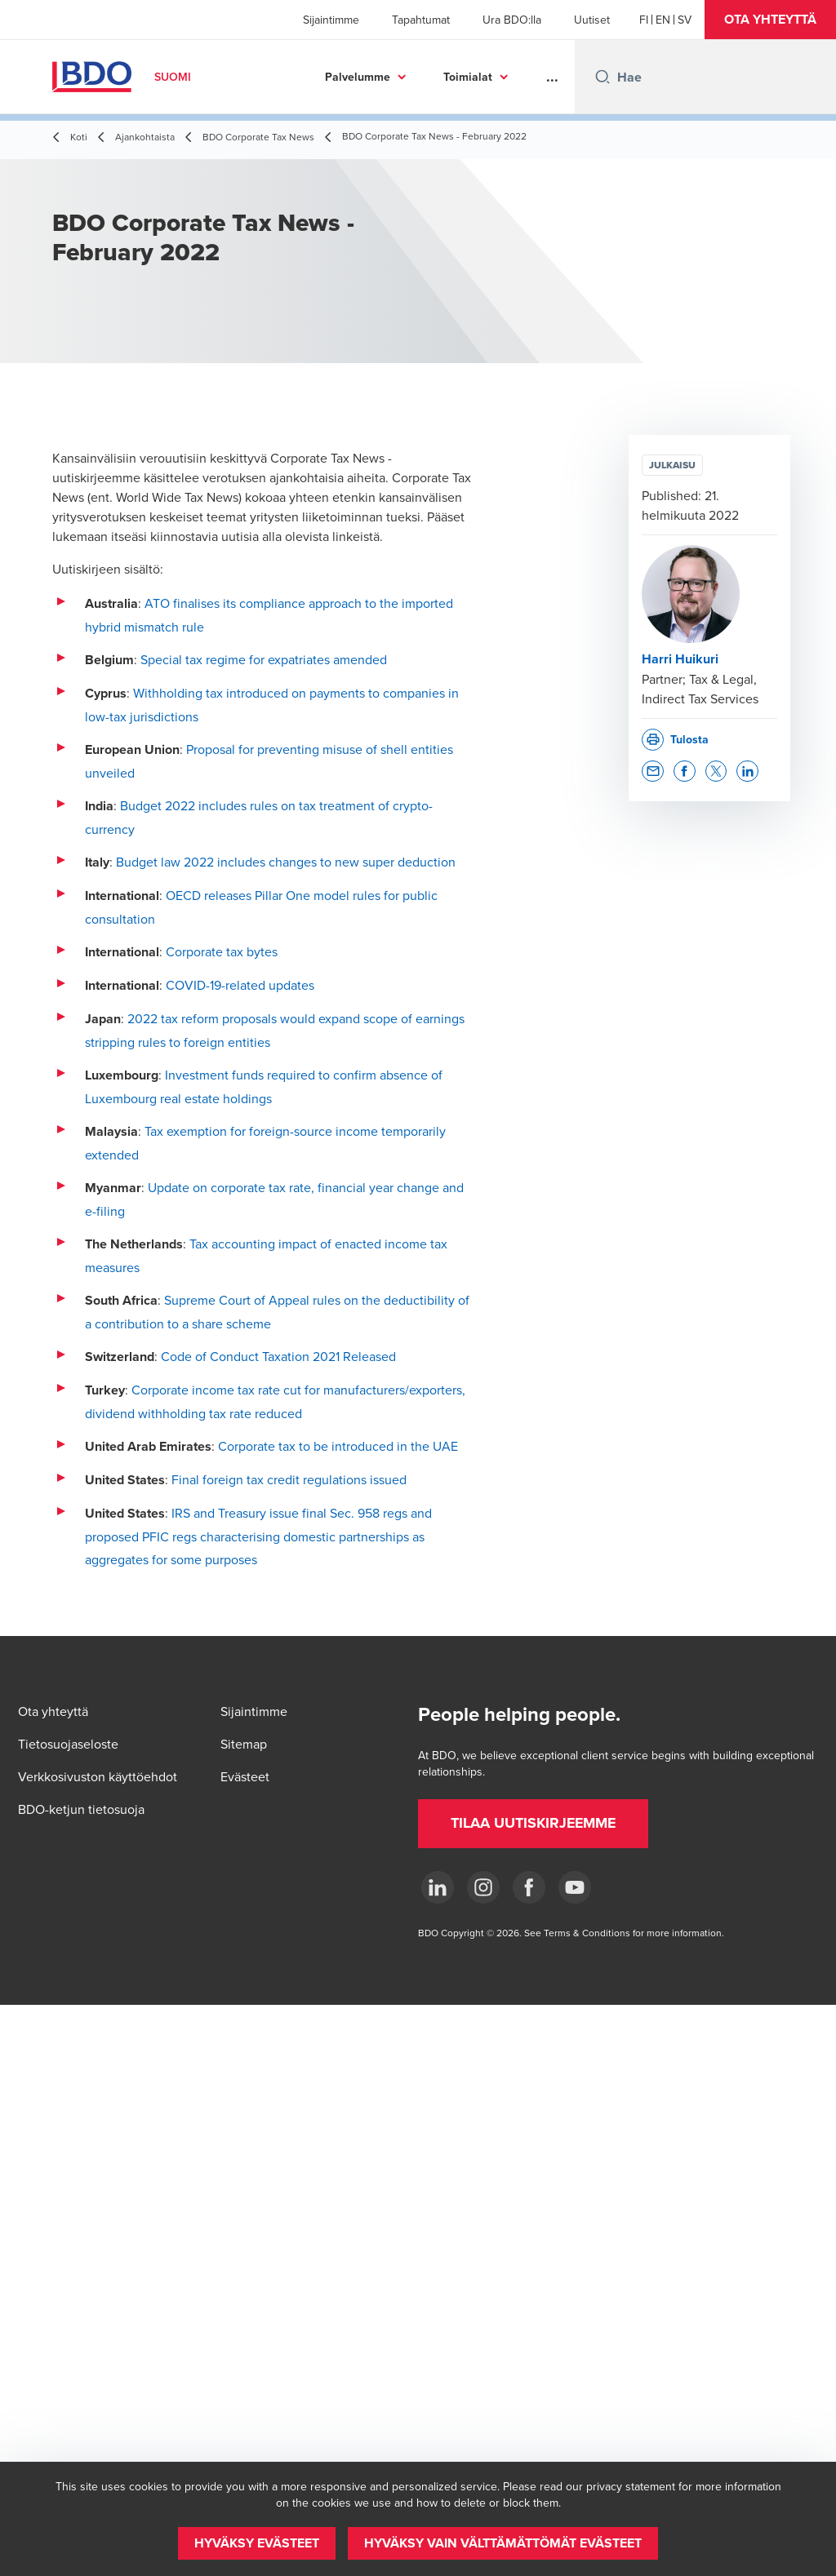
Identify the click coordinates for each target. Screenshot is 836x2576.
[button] (770, 19)
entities (249, 1042)
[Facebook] (529, 1887)
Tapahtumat (421, 19)
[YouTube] (574, 1887)
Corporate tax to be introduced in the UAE (338, 1446)
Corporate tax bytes (222, 951)
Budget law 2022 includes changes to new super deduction (286, 862)
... (552, 76)
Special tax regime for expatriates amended (263, 659)
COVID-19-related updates (240, 985)
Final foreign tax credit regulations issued (289, 1479)
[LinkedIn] (437, 1887)
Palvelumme (357, 77)
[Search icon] (602, 77)
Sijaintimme (331, 19)
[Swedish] (684, 19)
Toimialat (467, 77)
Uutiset (592, 19)
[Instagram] (483, 1887)
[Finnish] (643, 19)
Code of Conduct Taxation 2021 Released (278, 1356)
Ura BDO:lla (511, 19)
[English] (663, 19)
